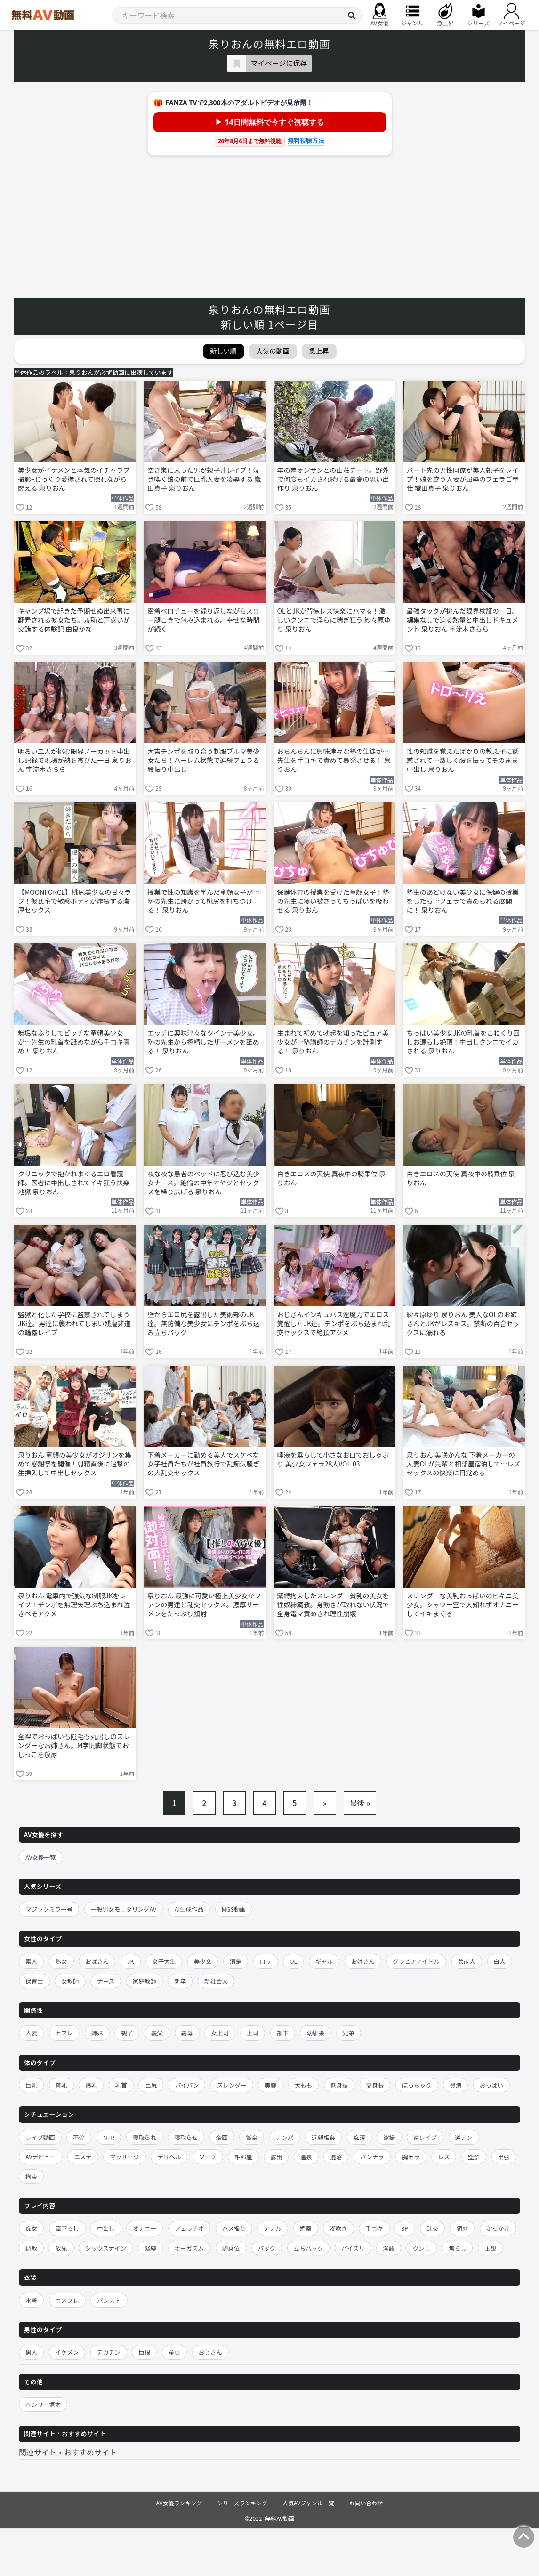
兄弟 (348, 2032)
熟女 (61, 1961)
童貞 (174, 2352)
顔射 (462, 2228)
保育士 (34, 1981)
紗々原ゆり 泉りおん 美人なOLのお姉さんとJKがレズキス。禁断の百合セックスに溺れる (463, 1323)
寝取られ (144, 2137)
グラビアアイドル (416, 1961)
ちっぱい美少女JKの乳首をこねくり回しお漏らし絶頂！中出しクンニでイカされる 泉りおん (463, 1042)
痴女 (31, 2228)
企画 (222, 2137)
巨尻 (151, 2085)
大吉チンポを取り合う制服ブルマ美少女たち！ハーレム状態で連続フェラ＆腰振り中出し (203, 760)
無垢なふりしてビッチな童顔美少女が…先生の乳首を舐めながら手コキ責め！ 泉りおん (74, 1042)
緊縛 (150, 2248)
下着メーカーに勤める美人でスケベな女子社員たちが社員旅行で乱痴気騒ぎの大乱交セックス (203, 1463)
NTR (108, 2137)
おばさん (97, 1961)
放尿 (61, 2248)
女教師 (70, 1981)
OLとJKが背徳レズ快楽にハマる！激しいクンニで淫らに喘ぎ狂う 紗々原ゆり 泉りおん (334, 620)
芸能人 (467, 1961)
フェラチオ (189, 2228)
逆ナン (464, 2137)
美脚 (270, 2085)
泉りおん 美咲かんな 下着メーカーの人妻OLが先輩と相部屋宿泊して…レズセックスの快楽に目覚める (464, 1463)
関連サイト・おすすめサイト (68, 2452)
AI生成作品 (189, 1908)
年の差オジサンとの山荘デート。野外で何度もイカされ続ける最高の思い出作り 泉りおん (333, 479)
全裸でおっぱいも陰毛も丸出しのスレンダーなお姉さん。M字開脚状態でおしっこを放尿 (74, 1745)
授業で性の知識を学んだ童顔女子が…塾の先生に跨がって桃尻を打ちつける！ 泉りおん (203, 901)
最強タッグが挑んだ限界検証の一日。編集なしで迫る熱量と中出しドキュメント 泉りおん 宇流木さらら (463, 620)
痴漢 (359, 2137)
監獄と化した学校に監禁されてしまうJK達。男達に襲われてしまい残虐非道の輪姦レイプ (74, 1323)
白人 (500, 1961)
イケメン (67, 2352)
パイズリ (353, 2248)
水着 (31, 2300)
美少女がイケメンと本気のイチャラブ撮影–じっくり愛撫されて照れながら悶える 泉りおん (73, 479)
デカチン (109, 2352)
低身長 (339, 2085)
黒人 (31, 2352)
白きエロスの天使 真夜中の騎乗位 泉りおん (331, 1178)
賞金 (251, 2137)
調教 (31, 2248)
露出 (276, 2156)
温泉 (306, 2156)
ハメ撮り (234, 2228)
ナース (105, 1981)
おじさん (210, 2352)
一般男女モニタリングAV (124, 1908)
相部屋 (243, 2156)
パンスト (109, 2300)
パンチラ (372, 2156)
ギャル (324, 1961)
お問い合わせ (366, 2503)
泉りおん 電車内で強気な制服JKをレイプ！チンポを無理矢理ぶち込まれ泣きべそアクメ (74, 1604)
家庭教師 (144, 1981)
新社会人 (216, 1981)
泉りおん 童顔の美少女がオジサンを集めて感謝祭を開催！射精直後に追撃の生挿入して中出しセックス (74, 1463)
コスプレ (67, 2300)
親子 (127, 2032)
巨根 (144, 2352)
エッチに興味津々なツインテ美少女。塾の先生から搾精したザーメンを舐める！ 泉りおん (203, 1042)
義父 (157, 2032)
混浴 (336, 2156)
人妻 (31, 2032)
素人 (31, 1961)
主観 (490, 2248)
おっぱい (491, 2085)
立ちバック (308, 2248)
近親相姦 (323, 2137)
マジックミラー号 (48, 1908)
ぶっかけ (498, 2228)
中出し (106, 2228)
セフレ (64, 2032)
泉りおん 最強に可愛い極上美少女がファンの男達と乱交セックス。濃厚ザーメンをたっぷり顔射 (204, 1604)
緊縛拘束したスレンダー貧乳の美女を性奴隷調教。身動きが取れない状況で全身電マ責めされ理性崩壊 (333, 1604)
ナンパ (285, 2137)
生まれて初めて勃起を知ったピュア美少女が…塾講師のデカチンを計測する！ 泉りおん (333, 1042)
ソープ (208, 2156)
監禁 (474, 2156)
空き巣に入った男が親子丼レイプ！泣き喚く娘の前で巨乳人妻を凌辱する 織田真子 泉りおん (204, 479)
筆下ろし (67, 2228)
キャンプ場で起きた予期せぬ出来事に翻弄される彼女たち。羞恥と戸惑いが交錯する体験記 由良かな (74, 620)
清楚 (235, 1961)
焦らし (458, 2248)
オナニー (144, 2228)
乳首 (121, 2085)
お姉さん (363, 1961)
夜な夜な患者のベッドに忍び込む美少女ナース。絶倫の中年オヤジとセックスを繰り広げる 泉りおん (203, 1182)
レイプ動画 (40, 2137)
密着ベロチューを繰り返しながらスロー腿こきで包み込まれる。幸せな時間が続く (203, 620)
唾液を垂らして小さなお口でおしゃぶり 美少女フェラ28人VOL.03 (333, 1459)
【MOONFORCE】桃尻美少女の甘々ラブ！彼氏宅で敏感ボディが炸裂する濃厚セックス (74, 901)
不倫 (79, 2137)
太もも (304, 2085)
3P (404, 2228)
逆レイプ (425, 2137)
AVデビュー (40, 2156)
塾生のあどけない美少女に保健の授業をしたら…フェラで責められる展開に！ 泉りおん (463, 901)
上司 (252, 2032)
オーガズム (189, 2248)
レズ (444, 2156)
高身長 (375, 2085)
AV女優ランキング (179, 2503)
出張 (504, 2156)
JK (130, 1961)
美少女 (203, 1961)
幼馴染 (315, 2032)
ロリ (266, 1961)
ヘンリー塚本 (43, 2404)
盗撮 (389, 2137)
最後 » (360, 1802)
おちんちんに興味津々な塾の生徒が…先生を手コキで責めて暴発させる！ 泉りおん (334, 760)
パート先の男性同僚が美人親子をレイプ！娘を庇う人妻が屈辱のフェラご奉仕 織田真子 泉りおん (463, 479)
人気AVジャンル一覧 (308, 2503)
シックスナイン (105, 2248)
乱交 (432, 2228)
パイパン (187, 2085)
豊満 (455, 2085)
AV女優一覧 (40, 1857)
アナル (273, 2228)
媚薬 (306, 2228)
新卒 (180, 1981)
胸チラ (411, 2156)
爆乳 (91, 2085)
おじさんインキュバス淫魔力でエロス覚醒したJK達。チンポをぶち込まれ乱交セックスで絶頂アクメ (334, 1323)
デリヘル (169, 2156)
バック (267, 2248)
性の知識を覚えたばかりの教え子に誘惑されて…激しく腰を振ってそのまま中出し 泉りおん (463, 760)
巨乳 (31, 2085)
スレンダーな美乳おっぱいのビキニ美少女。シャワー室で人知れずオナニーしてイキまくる (463, 1604)
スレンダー (232, 2085)
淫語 (388, 2248)
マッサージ (124, 2156)
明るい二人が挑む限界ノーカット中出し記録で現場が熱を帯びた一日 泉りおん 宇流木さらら (74, 760)
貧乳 (61, 2085)
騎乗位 (231, 2248)
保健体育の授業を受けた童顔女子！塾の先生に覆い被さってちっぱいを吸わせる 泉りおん (333, 901)
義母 (187, 2032)
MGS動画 (234, 1908)
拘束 (31, 2176)
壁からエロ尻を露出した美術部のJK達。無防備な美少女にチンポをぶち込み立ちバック (203, 1323)
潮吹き (338, 2228)
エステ (83, 2156)
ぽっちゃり (417, 2085)
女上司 (220, 2032)
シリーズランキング (242, 2503)
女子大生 (164, 1961)
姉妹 (97, 2032)
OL (293, 1961)
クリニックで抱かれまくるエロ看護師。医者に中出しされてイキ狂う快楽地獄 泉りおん (74, 1182)
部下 (283, 2032)
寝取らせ (186, 2137)
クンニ (422, 2248)
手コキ (374, 2228)
